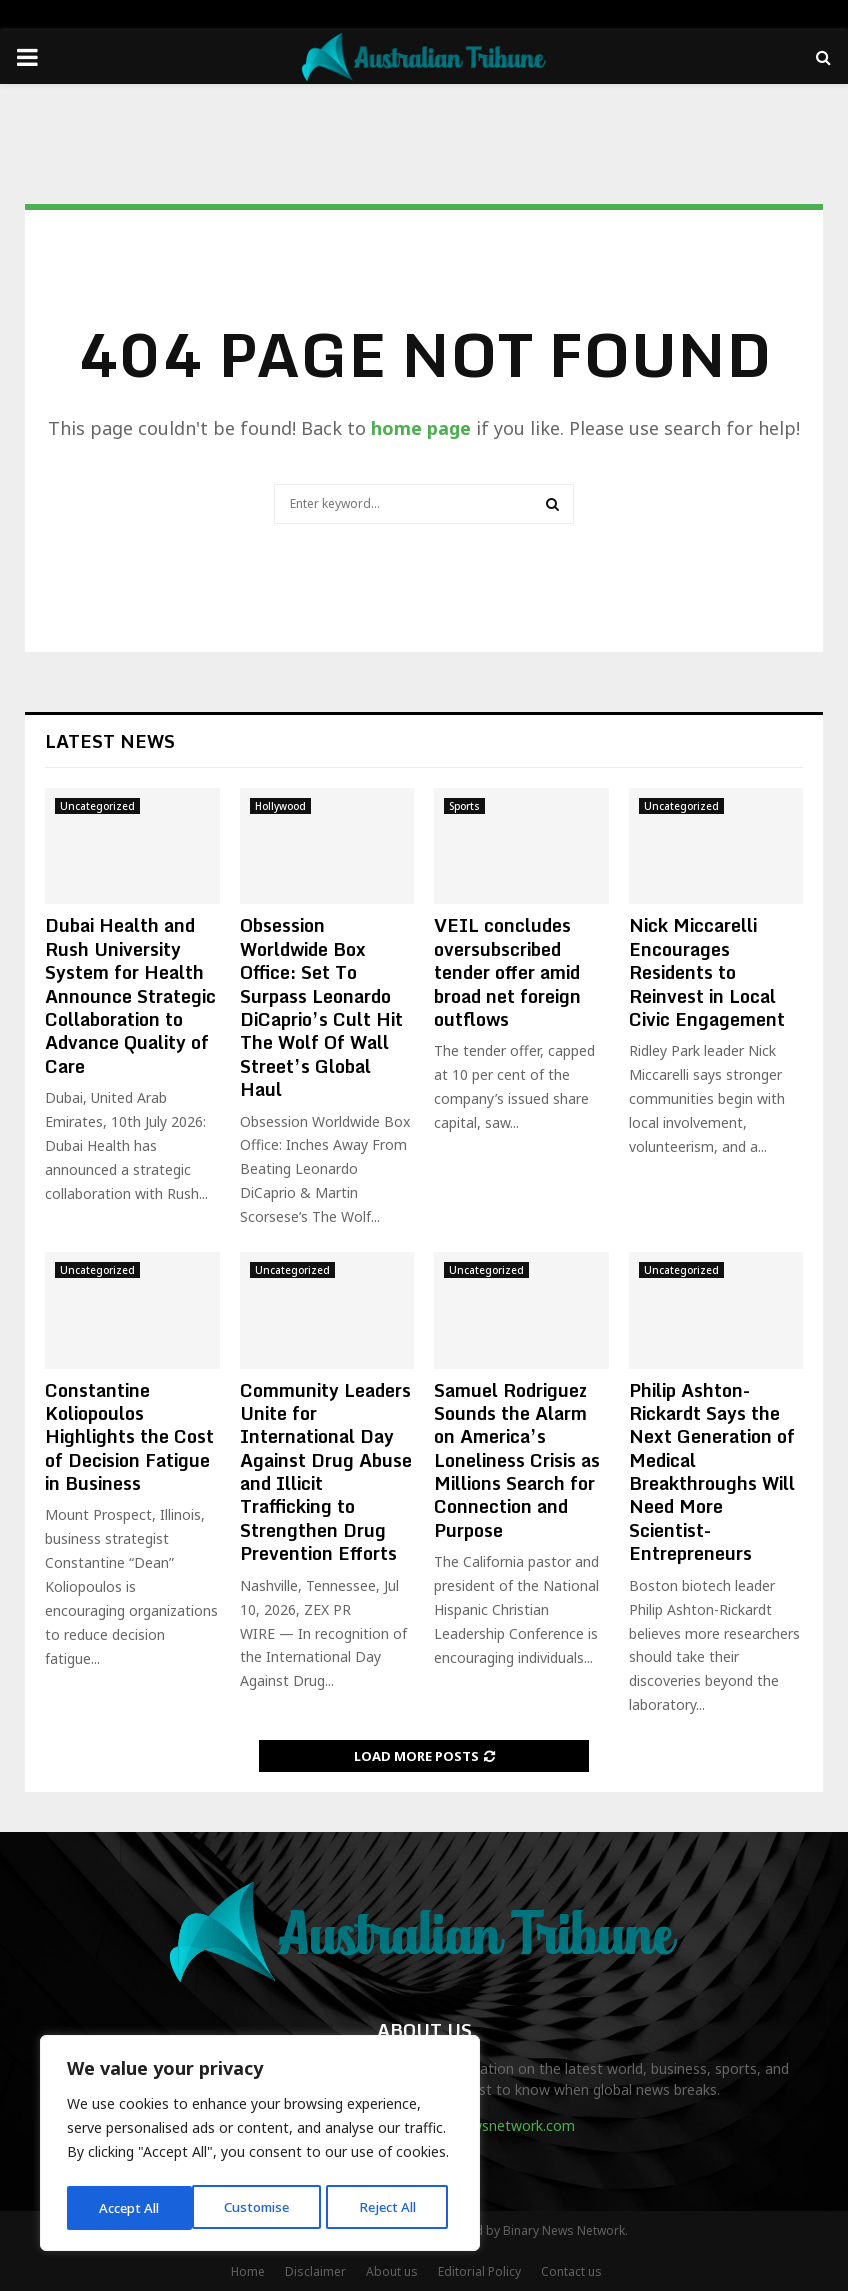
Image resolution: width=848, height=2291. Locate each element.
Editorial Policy (479, 2271)
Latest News (110, 741)
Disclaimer (315, 2271)
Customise (131, 2207)
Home (248, 2271)
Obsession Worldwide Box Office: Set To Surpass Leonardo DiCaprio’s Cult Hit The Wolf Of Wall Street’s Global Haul (321, 1007)
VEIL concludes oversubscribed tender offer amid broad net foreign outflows (507, 972)
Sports (464, 806)
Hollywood (280, 806)
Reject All (263, 2207)
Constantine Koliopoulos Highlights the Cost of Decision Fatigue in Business (129, 1437)
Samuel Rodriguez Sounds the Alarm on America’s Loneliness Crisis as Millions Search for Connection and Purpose (517, 1460)
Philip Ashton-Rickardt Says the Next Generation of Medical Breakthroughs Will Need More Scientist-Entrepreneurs (712, 1472)
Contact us (571, 2271)
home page (421, 428)
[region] (260, 2146)
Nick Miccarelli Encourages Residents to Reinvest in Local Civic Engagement (707, 972)
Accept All (392, 2207)
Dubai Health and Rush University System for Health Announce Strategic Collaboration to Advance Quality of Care (130, 995)
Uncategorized (97, 806)
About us (392, 2271)
